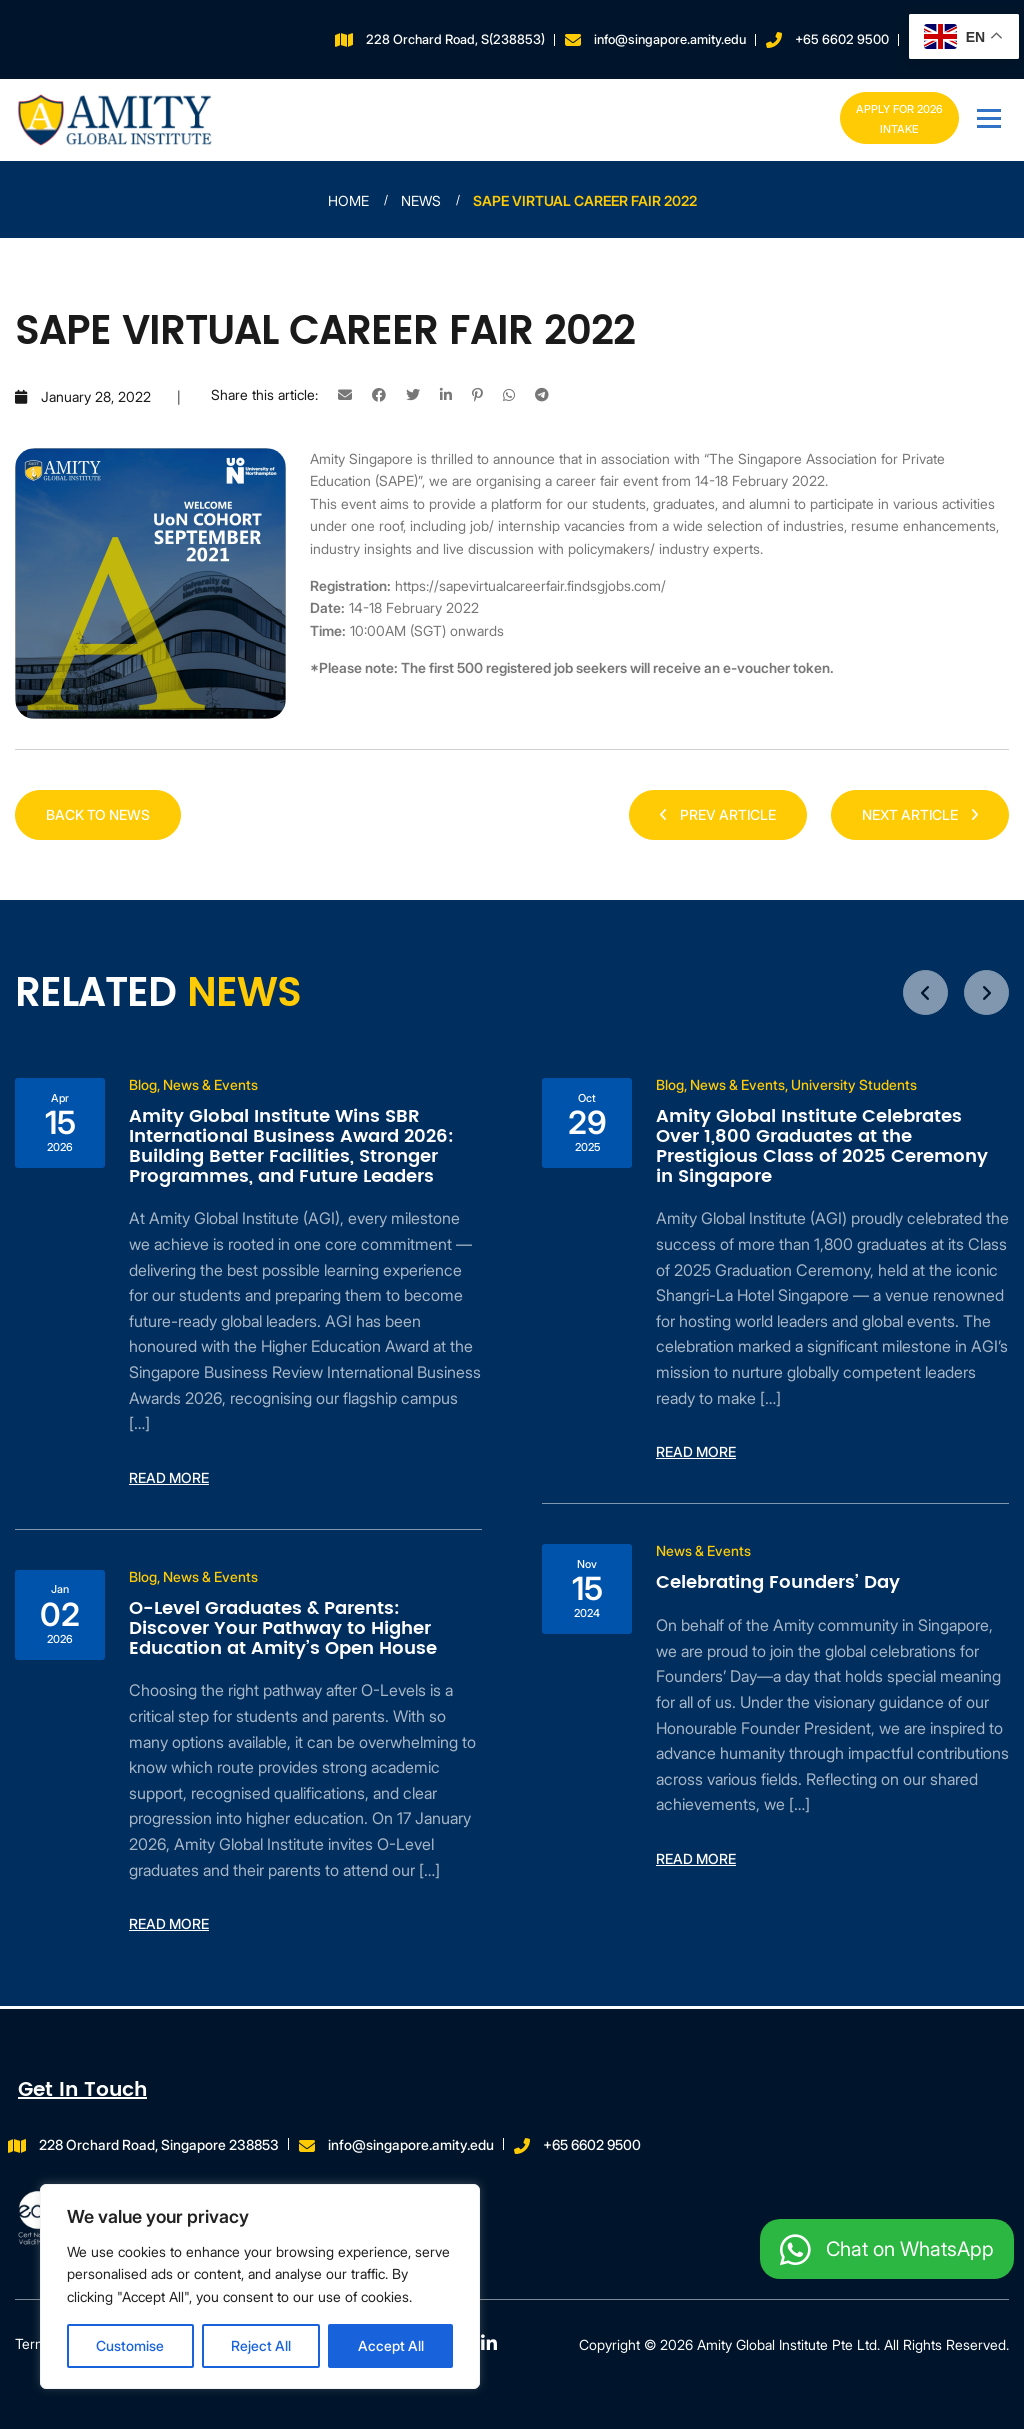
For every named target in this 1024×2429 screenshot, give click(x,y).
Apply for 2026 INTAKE (895, 118)
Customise (130, 2345)
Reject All (261, 2345)
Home (348, 200)
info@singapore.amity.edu (670, 39)
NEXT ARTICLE (920, 814)
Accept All (391, 2345)
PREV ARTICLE (718, 814)
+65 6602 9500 (842, 39)
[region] (260, 2286)
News (421, 200)
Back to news (98, 814)
